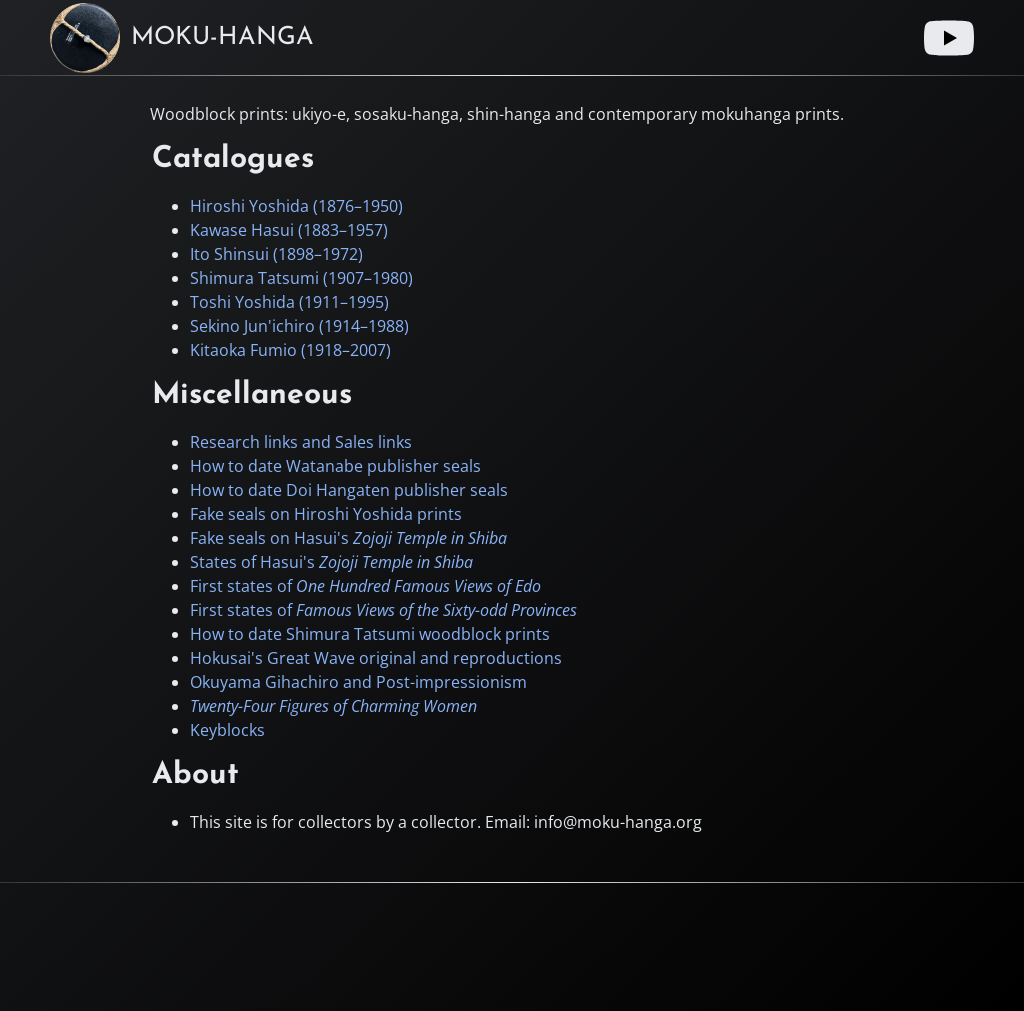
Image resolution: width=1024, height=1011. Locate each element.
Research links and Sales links (301, 442)
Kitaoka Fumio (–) (290, 350)
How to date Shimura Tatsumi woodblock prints (370, 634)
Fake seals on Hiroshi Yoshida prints (326, 514)
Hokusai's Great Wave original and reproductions (376, 658)
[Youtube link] (949, 38)
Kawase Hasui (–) (289, 230)
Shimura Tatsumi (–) (301, 278)
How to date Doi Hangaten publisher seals (349, 490)
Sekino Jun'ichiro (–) (299, 326)
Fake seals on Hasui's (348, 538)
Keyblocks (227, 730)
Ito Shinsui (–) (276, 254)
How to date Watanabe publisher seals (335, 466)
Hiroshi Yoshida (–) (296, 206)
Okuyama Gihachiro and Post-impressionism (358, 682)
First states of (365, 586)
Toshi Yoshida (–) (289, 302)
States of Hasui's (331, 562)
